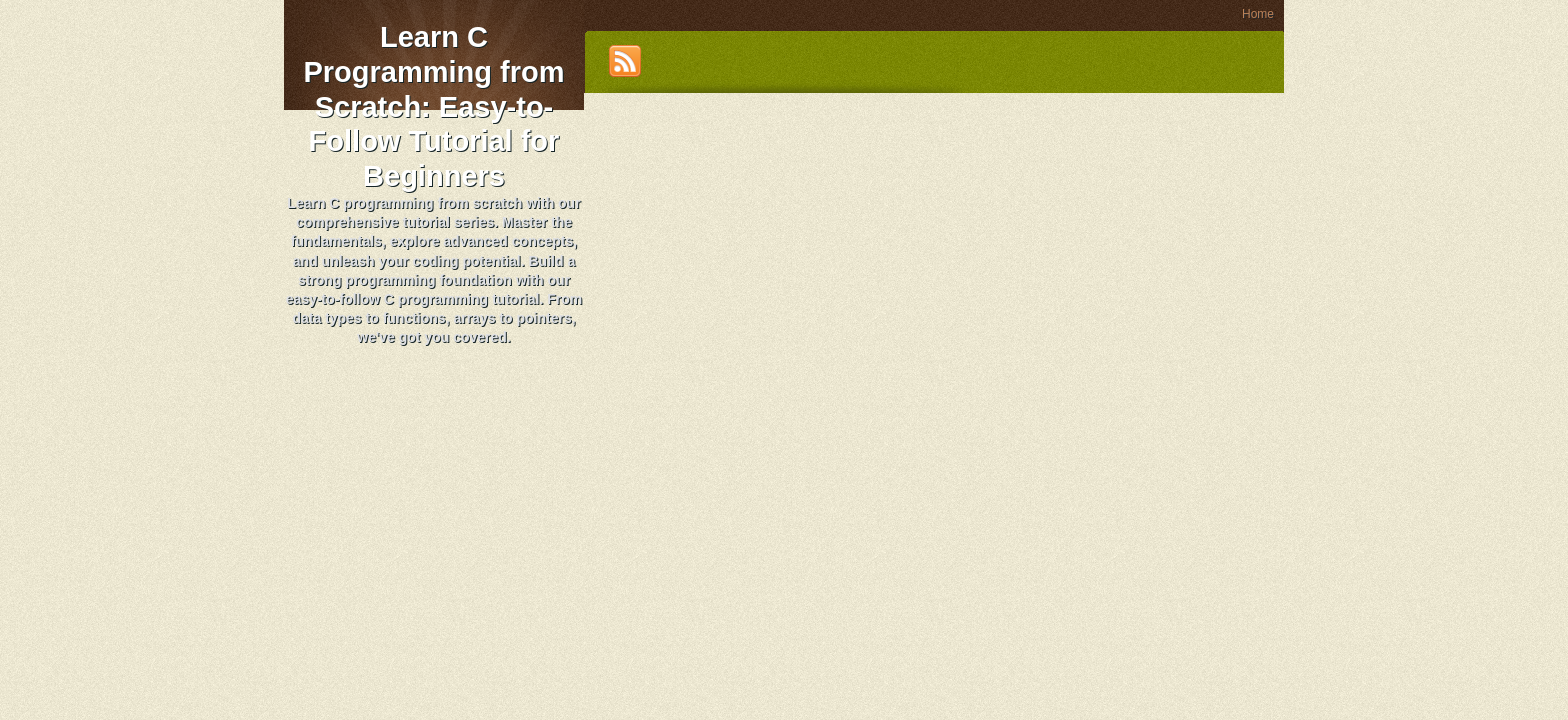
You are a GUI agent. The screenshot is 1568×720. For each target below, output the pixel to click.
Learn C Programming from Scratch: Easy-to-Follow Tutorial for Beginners (433, 106)
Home (1258, 14)
